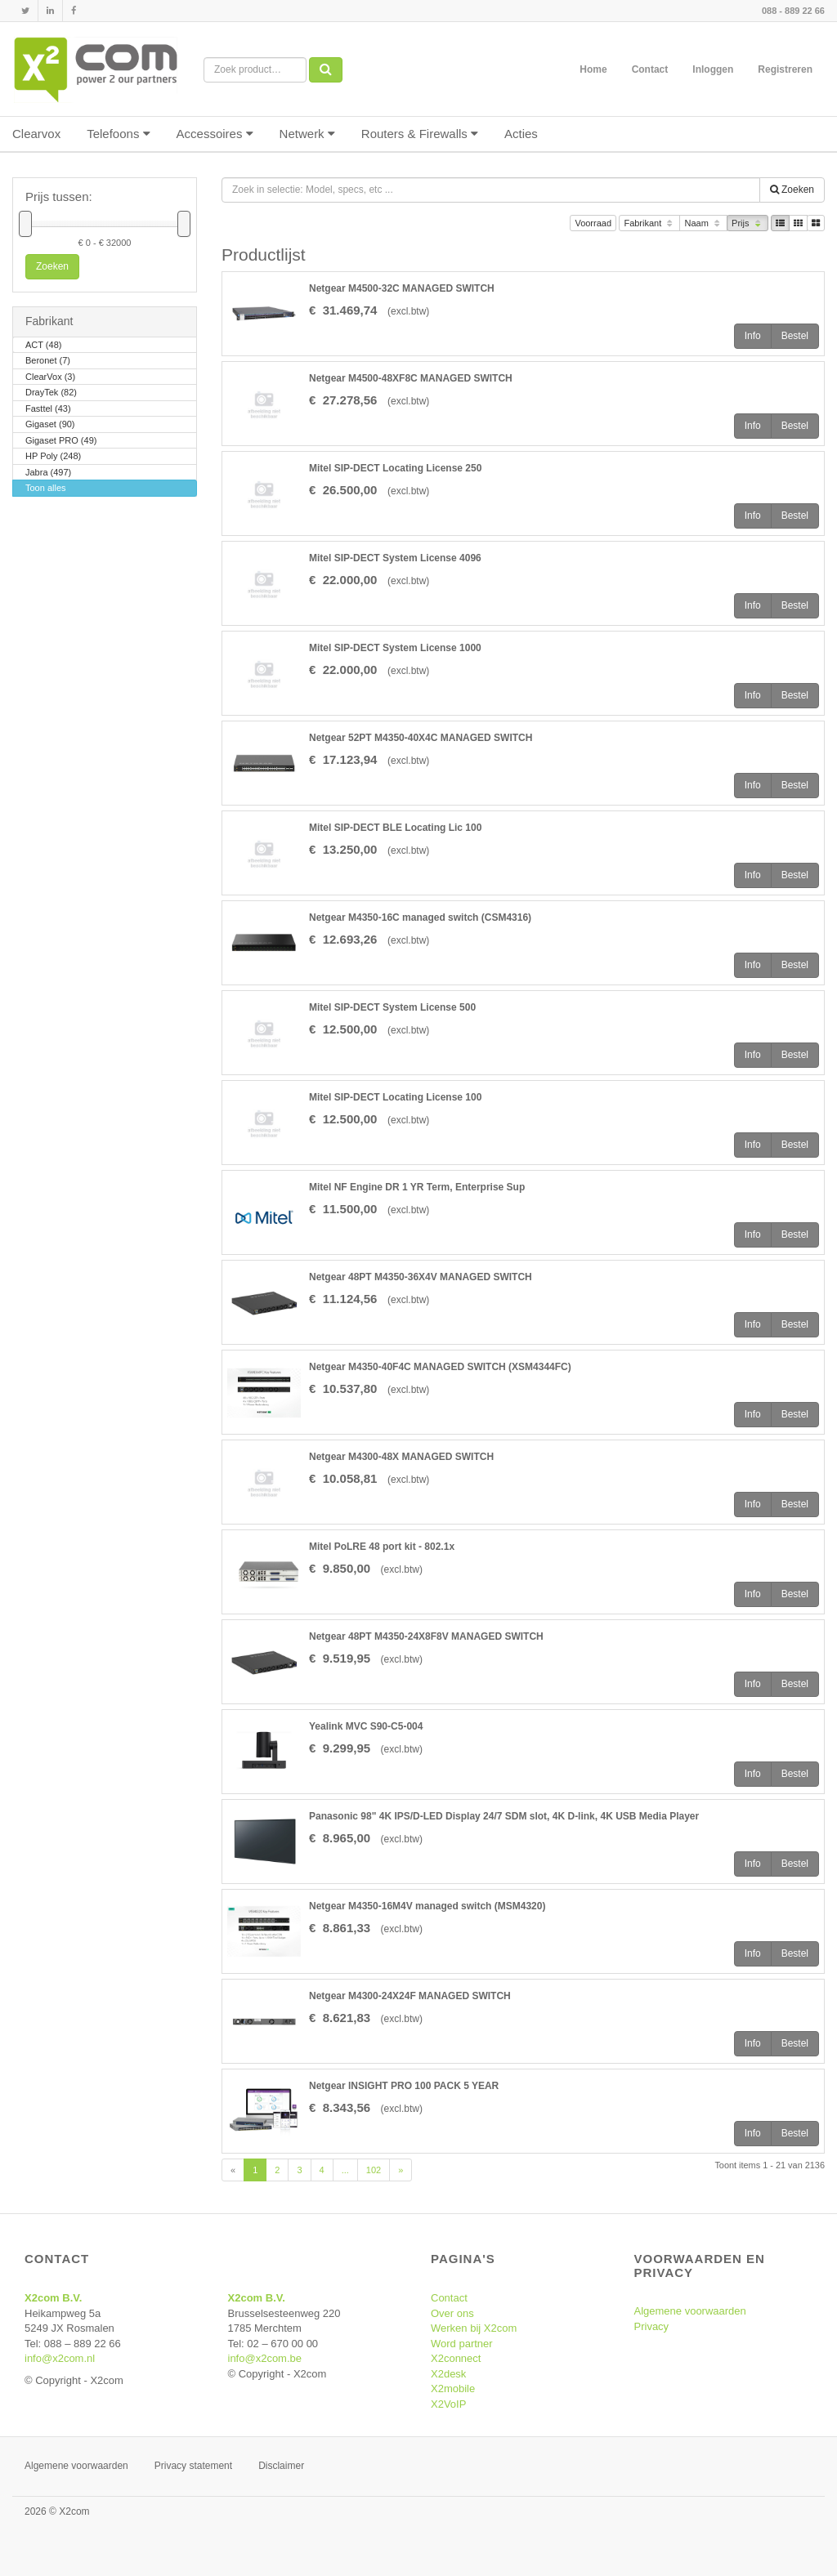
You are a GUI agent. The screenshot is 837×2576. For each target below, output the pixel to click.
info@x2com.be (265, 2358)
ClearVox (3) (50, 378)
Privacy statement (193, 2465)
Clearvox (36, 134)
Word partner (462, 2343)
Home (593, 69)
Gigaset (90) (50, 425)
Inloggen (712, 69)
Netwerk (307, 134)
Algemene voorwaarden (690, 2311)
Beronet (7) (47, 361)
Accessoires (215, 134)
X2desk (448, 2374)
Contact (650, 69)
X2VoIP (448, 2404)
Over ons (452, 2313)
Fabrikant (649, 224)
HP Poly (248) (53, 457)
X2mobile (453, 2388)
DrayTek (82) (51, 393)
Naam (703, 224)
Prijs (747, 224)
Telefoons (118, 134)
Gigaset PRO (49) (60, 441)
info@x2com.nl (60, 2358)
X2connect (456, 2358)
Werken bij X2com (474, 2328)
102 (373, 2170)
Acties (521, 134)
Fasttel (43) (48, 410)
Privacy (651, 2326)
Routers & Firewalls (419, 134)
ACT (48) (43, 346)
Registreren (785, 69)
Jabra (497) (48, 473)
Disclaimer (281, 2465)
